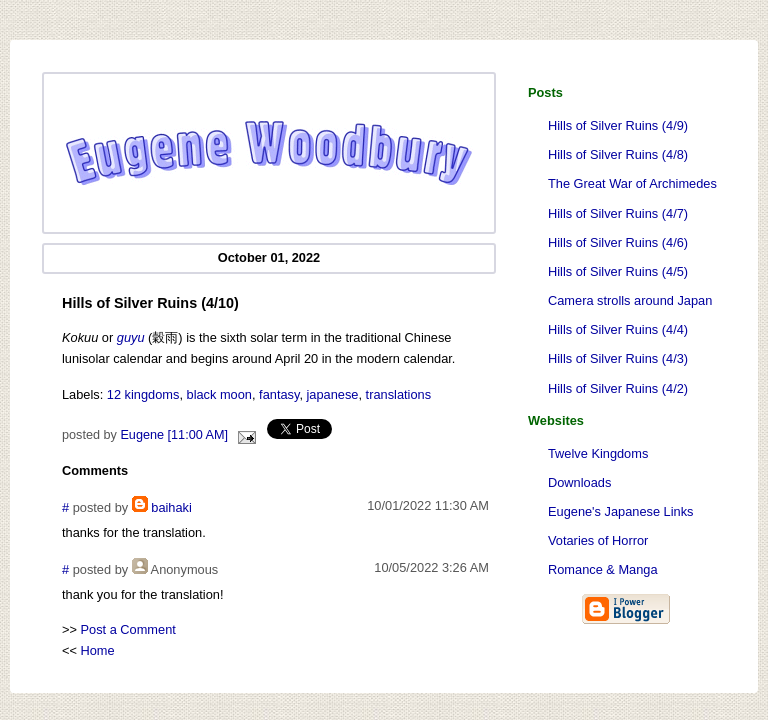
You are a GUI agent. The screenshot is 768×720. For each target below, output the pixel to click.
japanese (333, 394)
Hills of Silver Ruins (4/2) (618, 388)
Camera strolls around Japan (630, 300)
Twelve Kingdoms (598, 453)
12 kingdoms (143, 394)
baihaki (171, 507)
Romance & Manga (603, 569)
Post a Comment (128, 629)
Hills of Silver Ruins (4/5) (618, 271)
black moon (219, 394)
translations (398, 394)
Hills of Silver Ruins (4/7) (618, 213)
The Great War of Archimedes (632, 183)
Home (98, 650)
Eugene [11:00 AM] (174, 435)
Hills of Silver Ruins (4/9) (618, 125)
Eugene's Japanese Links (620, 511)
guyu (131, 337)
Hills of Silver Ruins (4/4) (618, 329)
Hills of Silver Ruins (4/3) (618, 358)
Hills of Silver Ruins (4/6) (618, 242)
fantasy (279, 394)
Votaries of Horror (598, 540)
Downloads (579, 482)
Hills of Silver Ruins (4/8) (618, 154)
